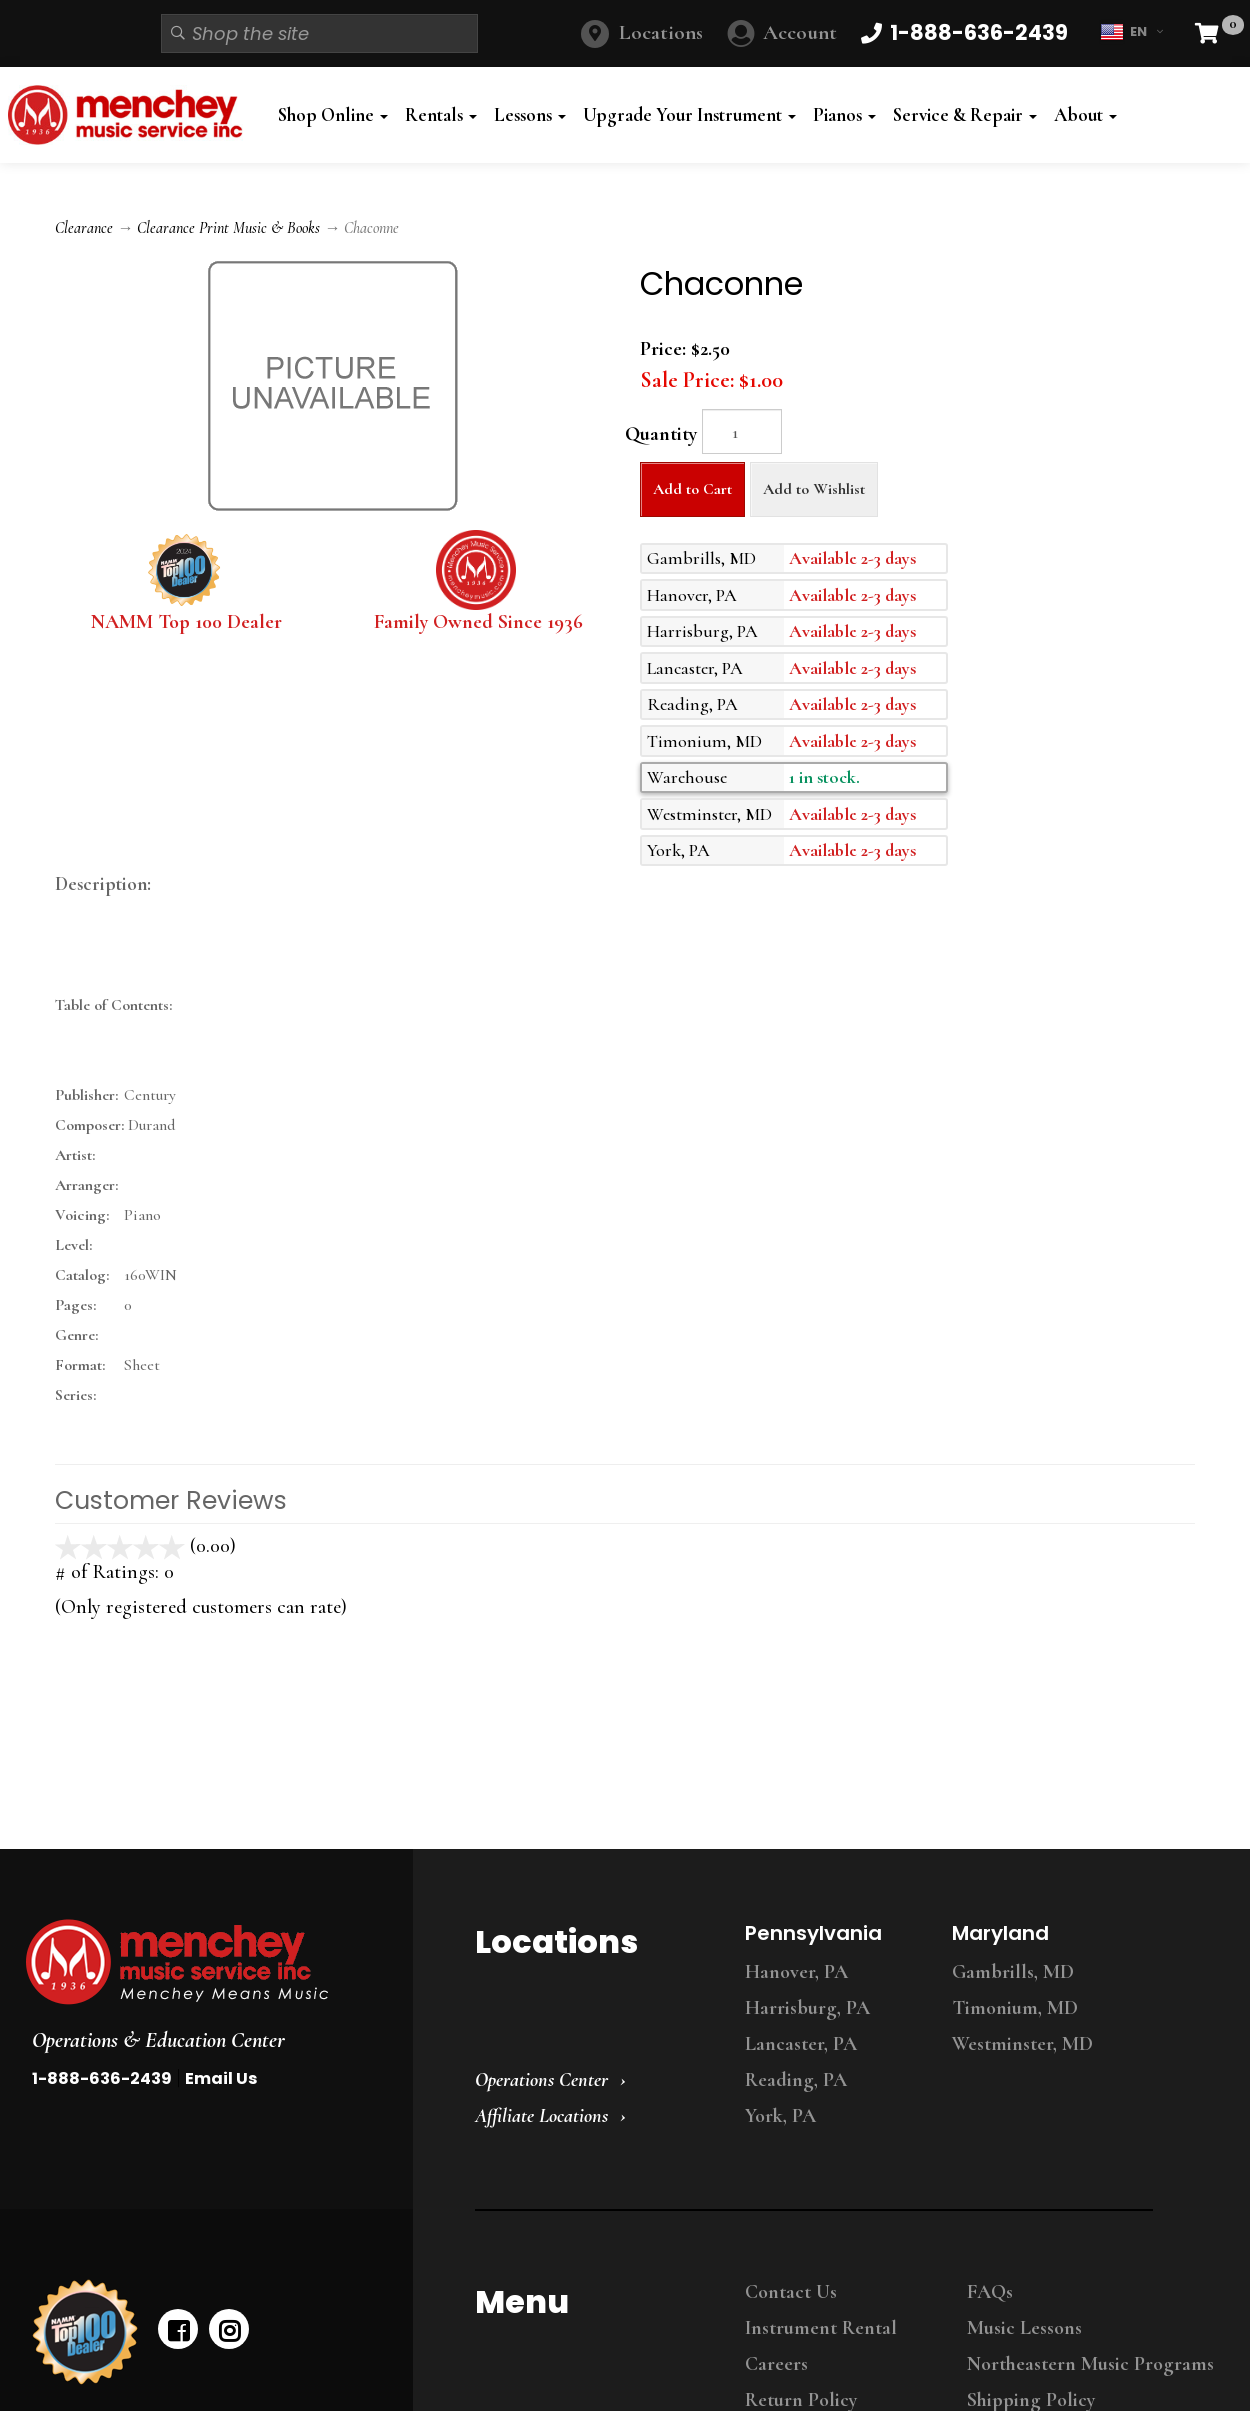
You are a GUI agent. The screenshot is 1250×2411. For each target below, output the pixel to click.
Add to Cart (692, 489)
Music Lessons (1024, 2328)
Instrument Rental (821, 2328)
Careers (776, 2364)
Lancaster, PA (801, 2044)
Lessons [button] (530, 115)
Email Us (221, 2078)
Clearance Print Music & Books (228, 228)
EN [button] (1131, 32)
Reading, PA (796, 2080)
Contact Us (791, 2292)
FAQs (990, 2292)
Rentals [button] (441, 115)
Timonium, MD (1015, 2008)
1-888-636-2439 (102, 2078)
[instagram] (229, 2329)
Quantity (661, 434)
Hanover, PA (796, 1972)
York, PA (780, 2116)
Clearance (84, 228)
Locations (661, 32)
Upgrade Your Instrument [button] (689, 115)
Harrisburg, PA (807, 2008)
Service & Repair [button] (965, 115)
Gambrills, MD (1013, 1972)
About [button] (1085, 115)
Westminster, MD (1022, 2044)
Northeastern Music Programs (1090, 2364)
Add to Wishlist (814, 489)
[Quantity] (742, 431)
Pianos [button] (844, 115)
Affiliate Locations (541, 2116)
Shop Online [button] (333, 115)
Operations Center (541, 2080)
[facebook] (178, 2329)
